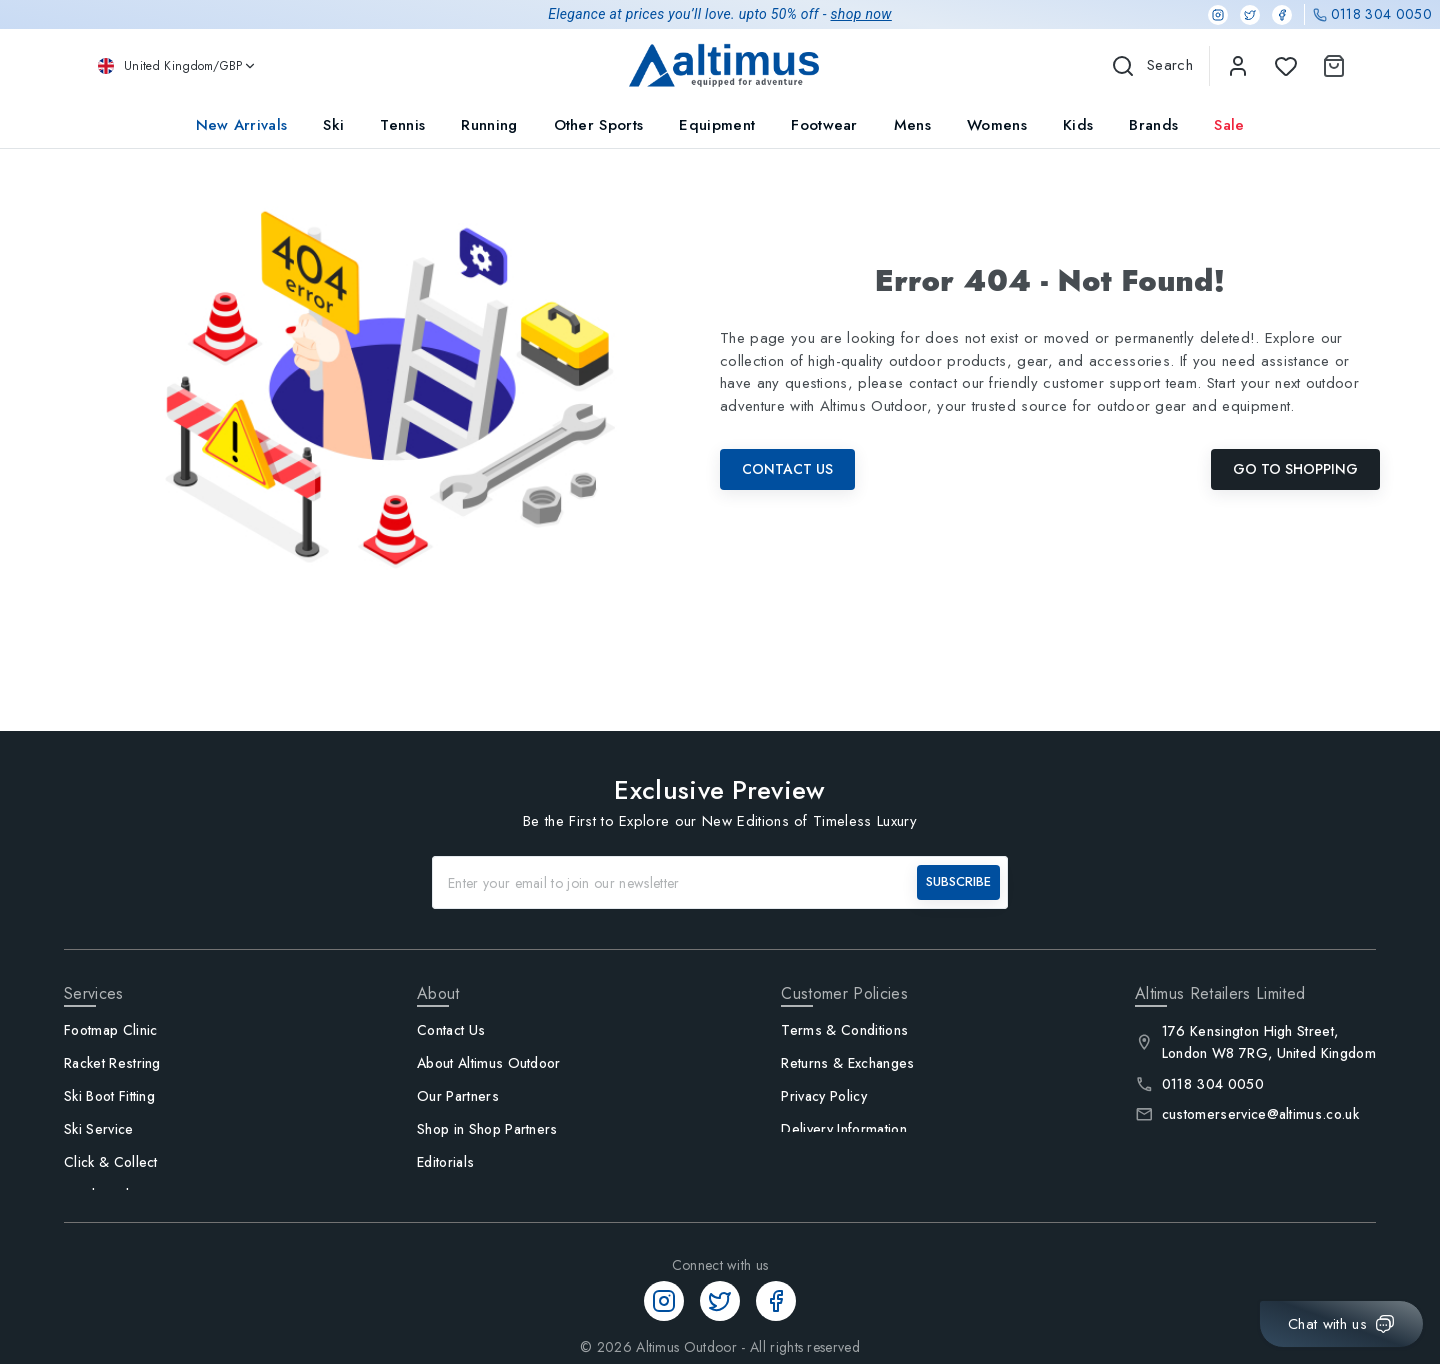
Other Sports (599, 125)
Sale (1229, 125)
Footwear (824, 125)
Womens (997, 125)
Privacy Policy (823, 1096)
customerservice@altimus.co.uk (1260, 1114)
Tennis (402, 125)
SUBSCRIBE (958, 881)
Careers (443, 1195)
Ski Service (99, 1129)
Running (489, 125)
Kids (1078, 125)
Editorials (445, 1162)
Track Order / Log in (130, 1195)
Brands (1153, 125)
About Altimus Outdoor (489, 1063)
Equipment (717, 125)
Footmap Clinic (110, 1030)
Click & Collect (111, 1162)
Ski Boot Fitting (109, 1096)
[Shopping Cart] (1330, 66)
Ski (333, 125)
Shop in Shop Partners (487, 1129)
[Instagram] (1218, 15)
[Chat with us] (1341, 1324)
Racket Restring (112, 1063)
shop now (861, 14)
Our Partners (458, 1096)
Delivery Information (843, 1129)
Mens (912, 125)
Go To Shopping (1295, 469)
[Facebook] (1282, 15)
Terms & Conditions (844, 1030)
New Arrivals (242, 125)
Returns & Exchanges (847, 1063)
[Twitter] (1250, 15)
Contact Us (787, 469)
